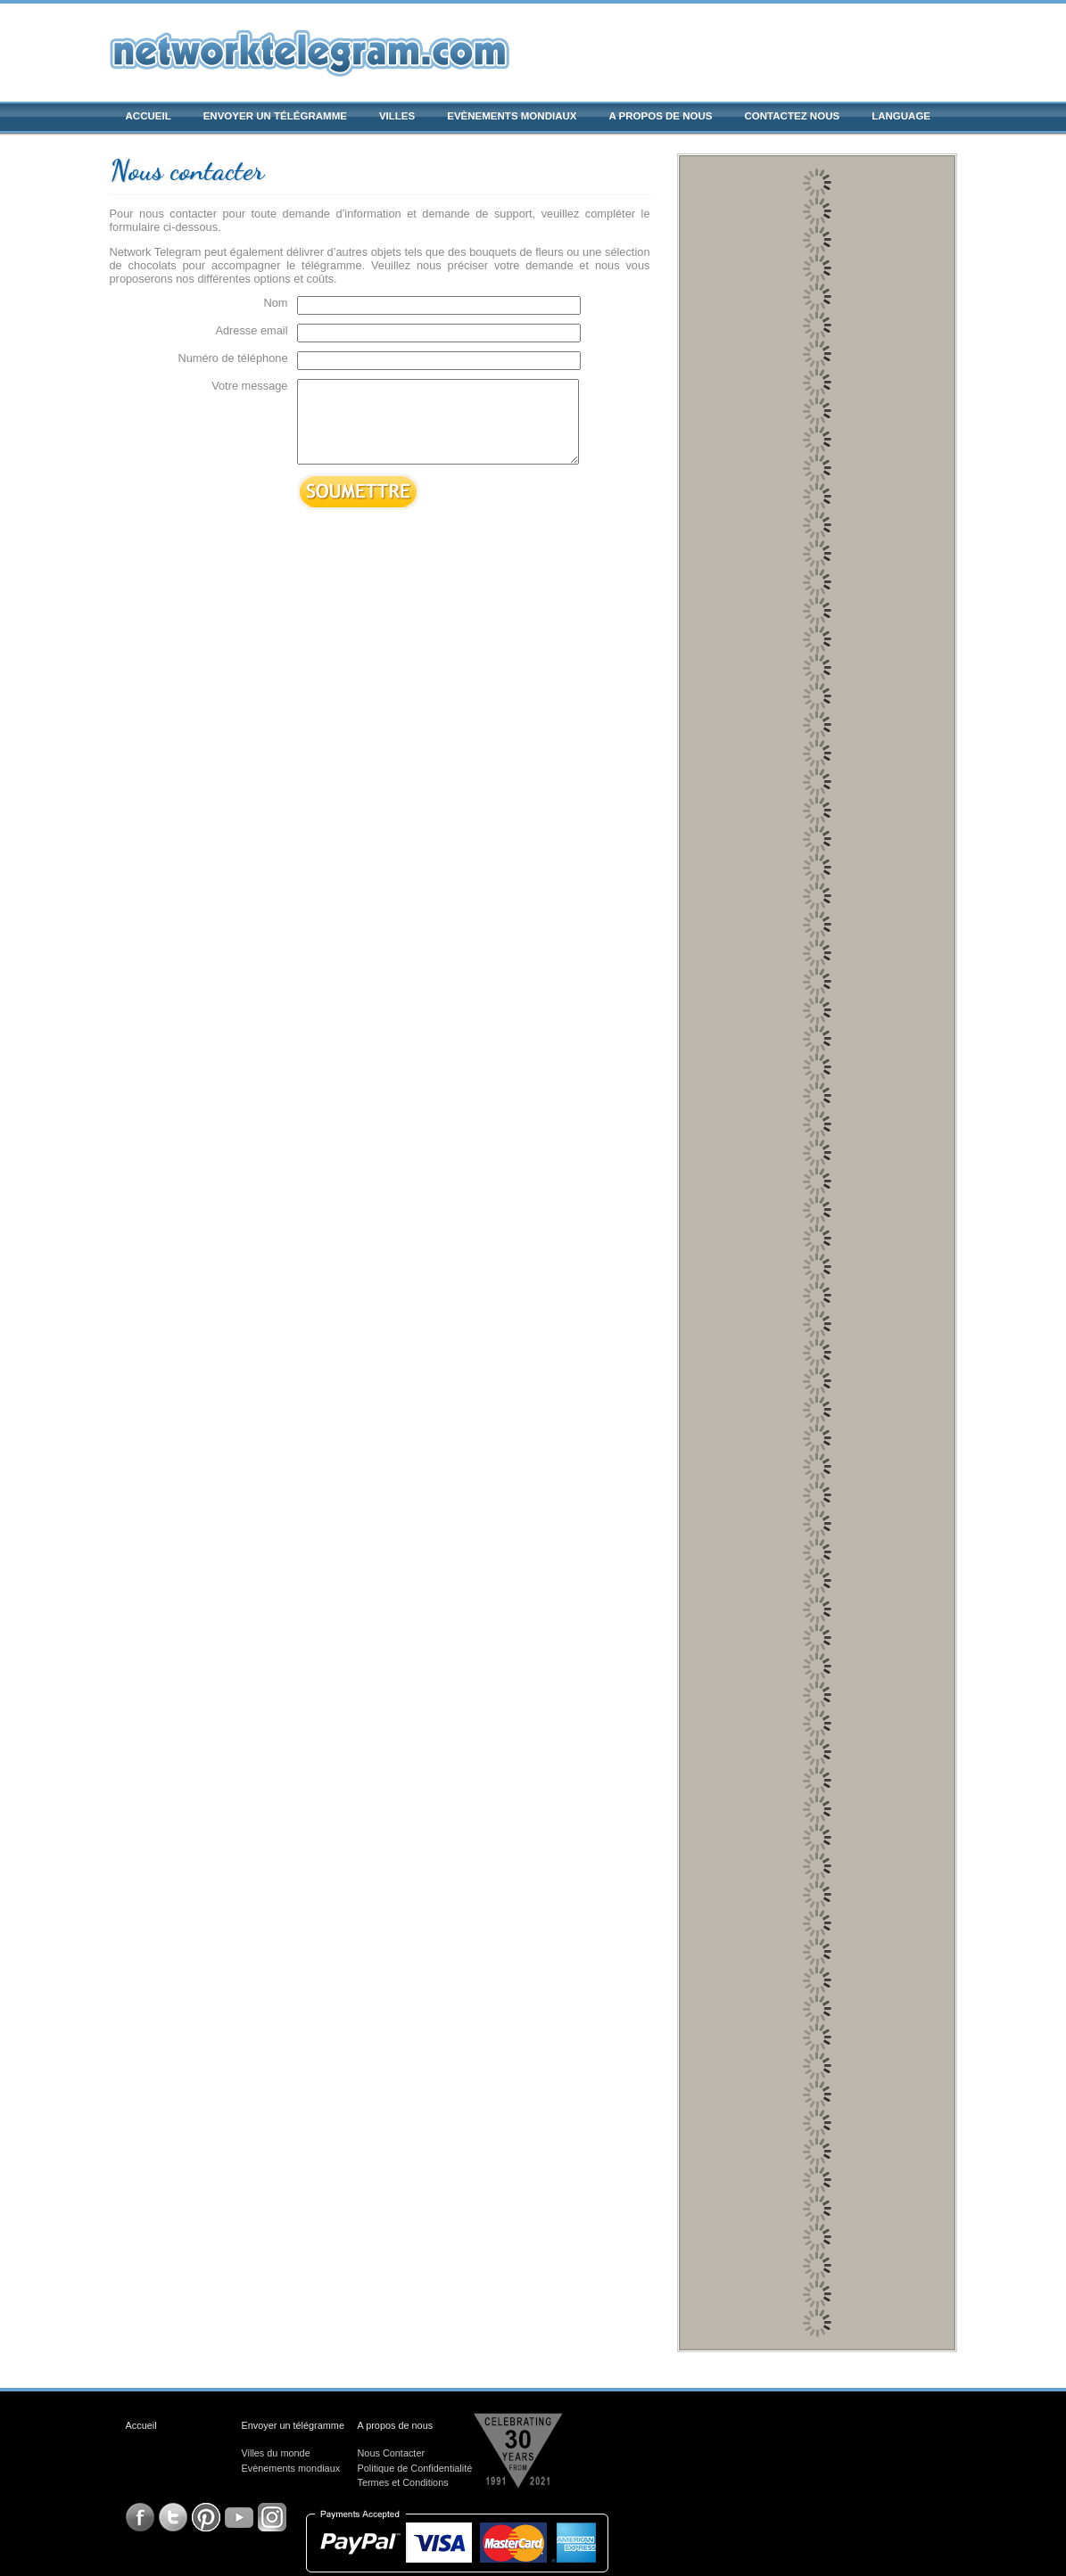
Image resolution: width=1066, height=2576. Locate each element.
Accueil (148, 116)
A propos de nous (660, 116)
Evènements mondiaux (511, 116)
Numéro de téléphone (232, 358)
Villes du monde (276, 2453)
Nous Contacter (392, 2453)
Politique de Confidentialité (415, 2468)
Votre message (249, 385)
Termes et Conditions (403, 2482)
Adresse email (251, 330)
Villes (397, 116)
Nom (275, 302)
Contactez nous (792, 116)
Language (901, 116)
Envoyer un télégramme (275, 116)
